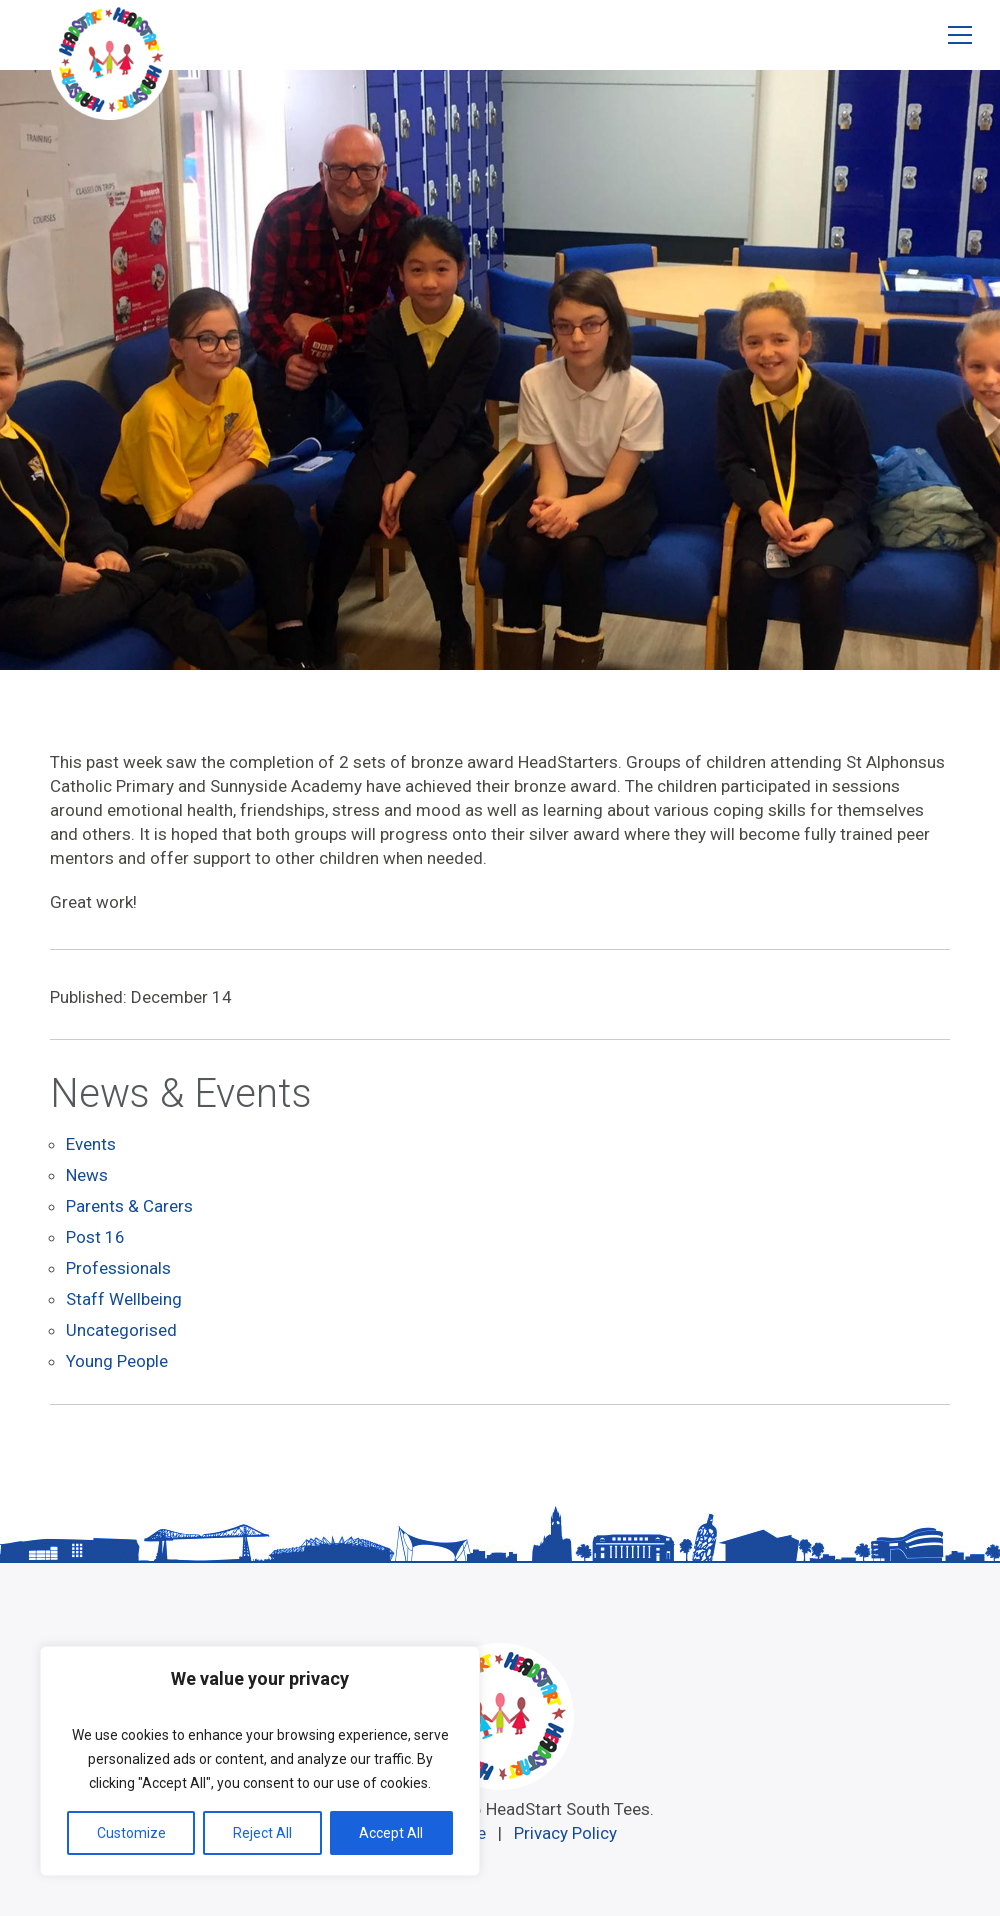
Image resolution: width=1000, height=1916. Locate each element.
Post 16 (95, 1234)
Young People (117, 1354)
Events (91, 1144)
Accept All (391, 1833)
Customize (131, 1833)
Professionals (118, 1264)
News (87, 1174)
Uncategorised (121, 1324)
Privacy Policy (565, 1824)
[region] (260, 1761)
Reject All (262, 1833)
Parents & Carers (129, 1204)
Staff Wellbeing (124, 1294)
